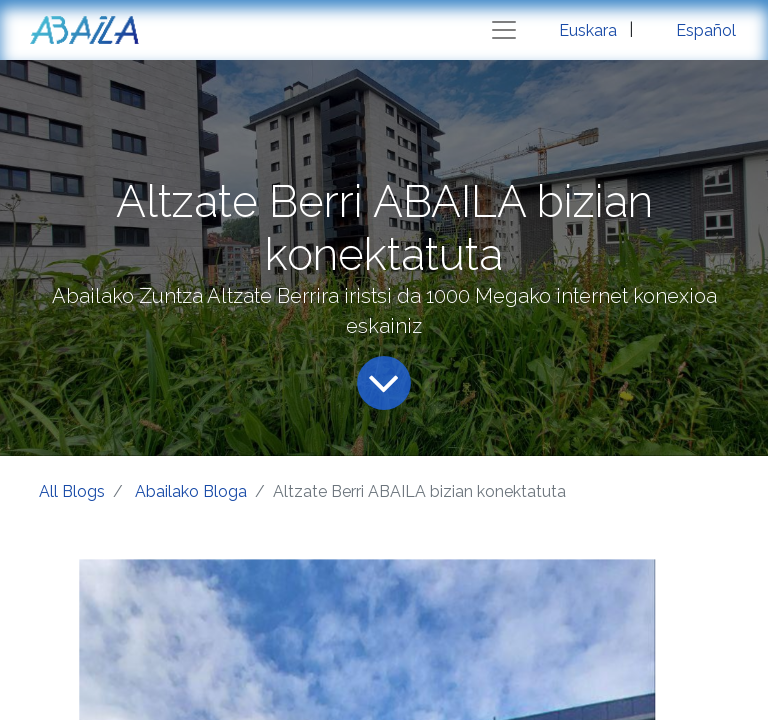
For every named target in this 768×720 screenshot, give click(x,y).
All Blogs (72, 491)
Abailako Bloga (191, 491)
